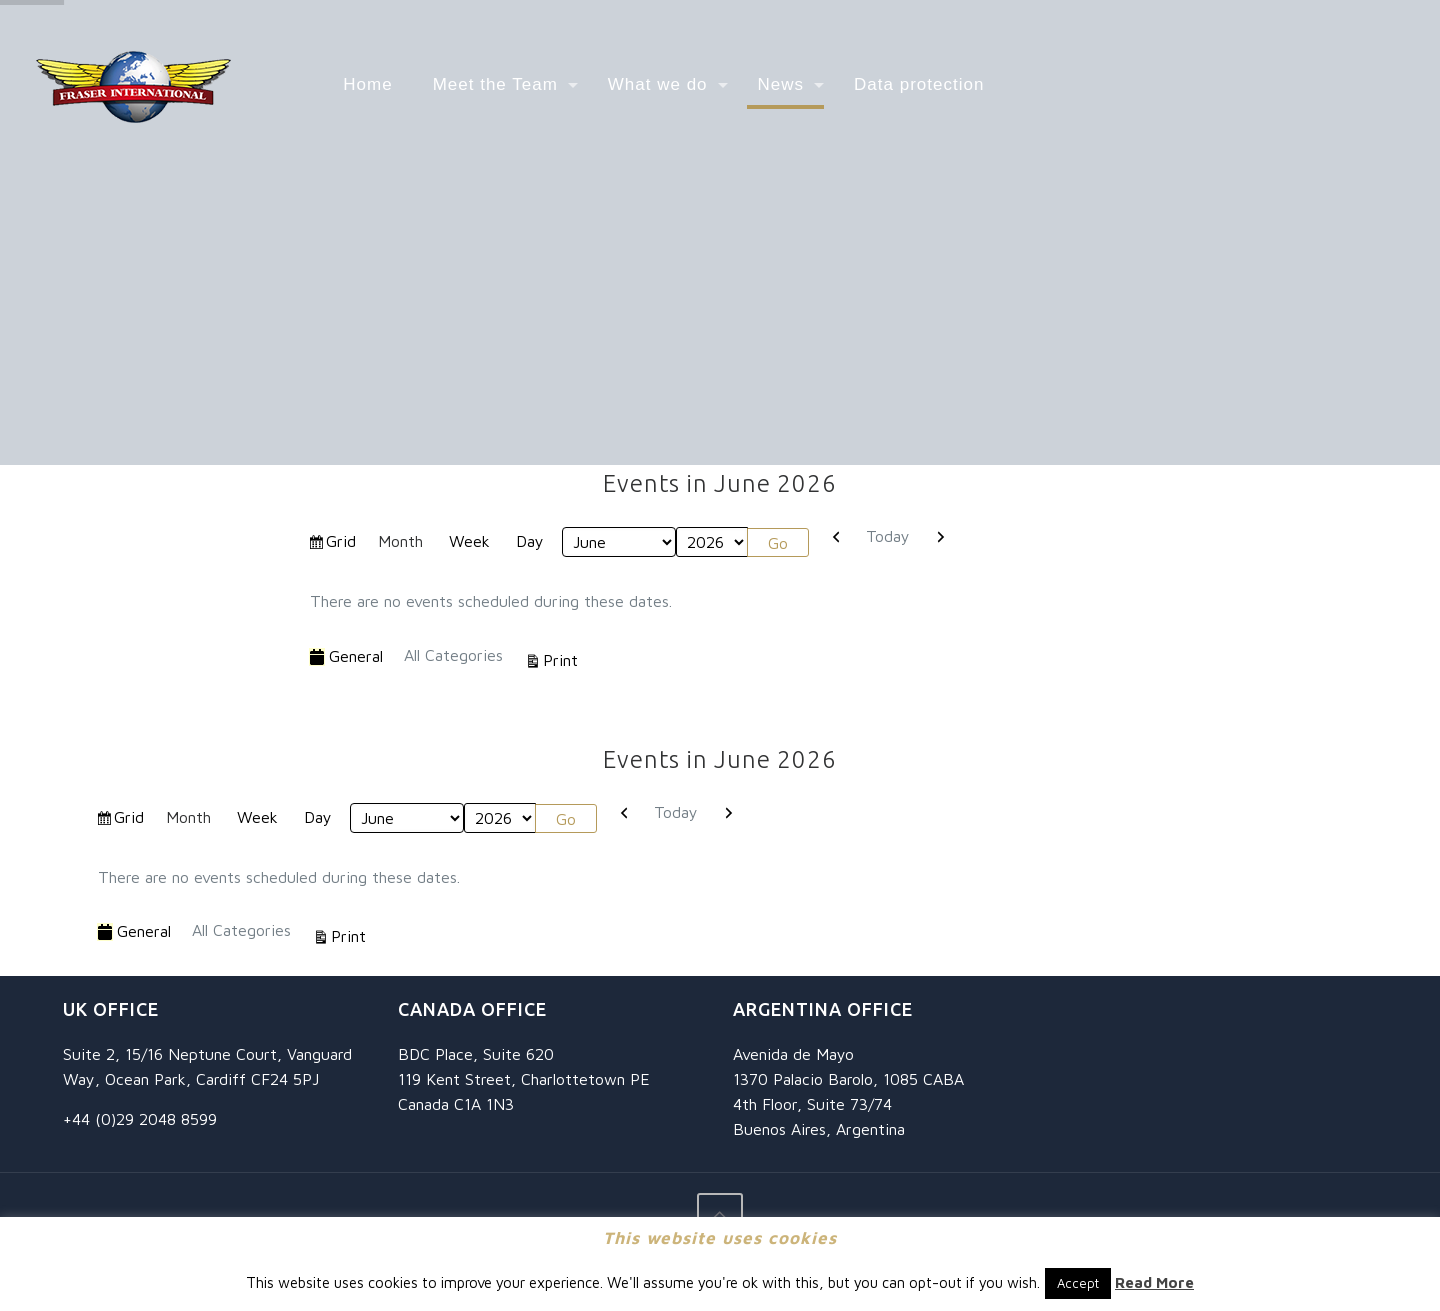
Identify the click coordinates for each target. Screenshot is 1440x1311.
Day (530, 541)
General (346, 656)
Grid (343, 544)
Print (563, 658)
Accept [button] (1078, 1283)
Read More (1154, 1282)
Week (469, 541)
